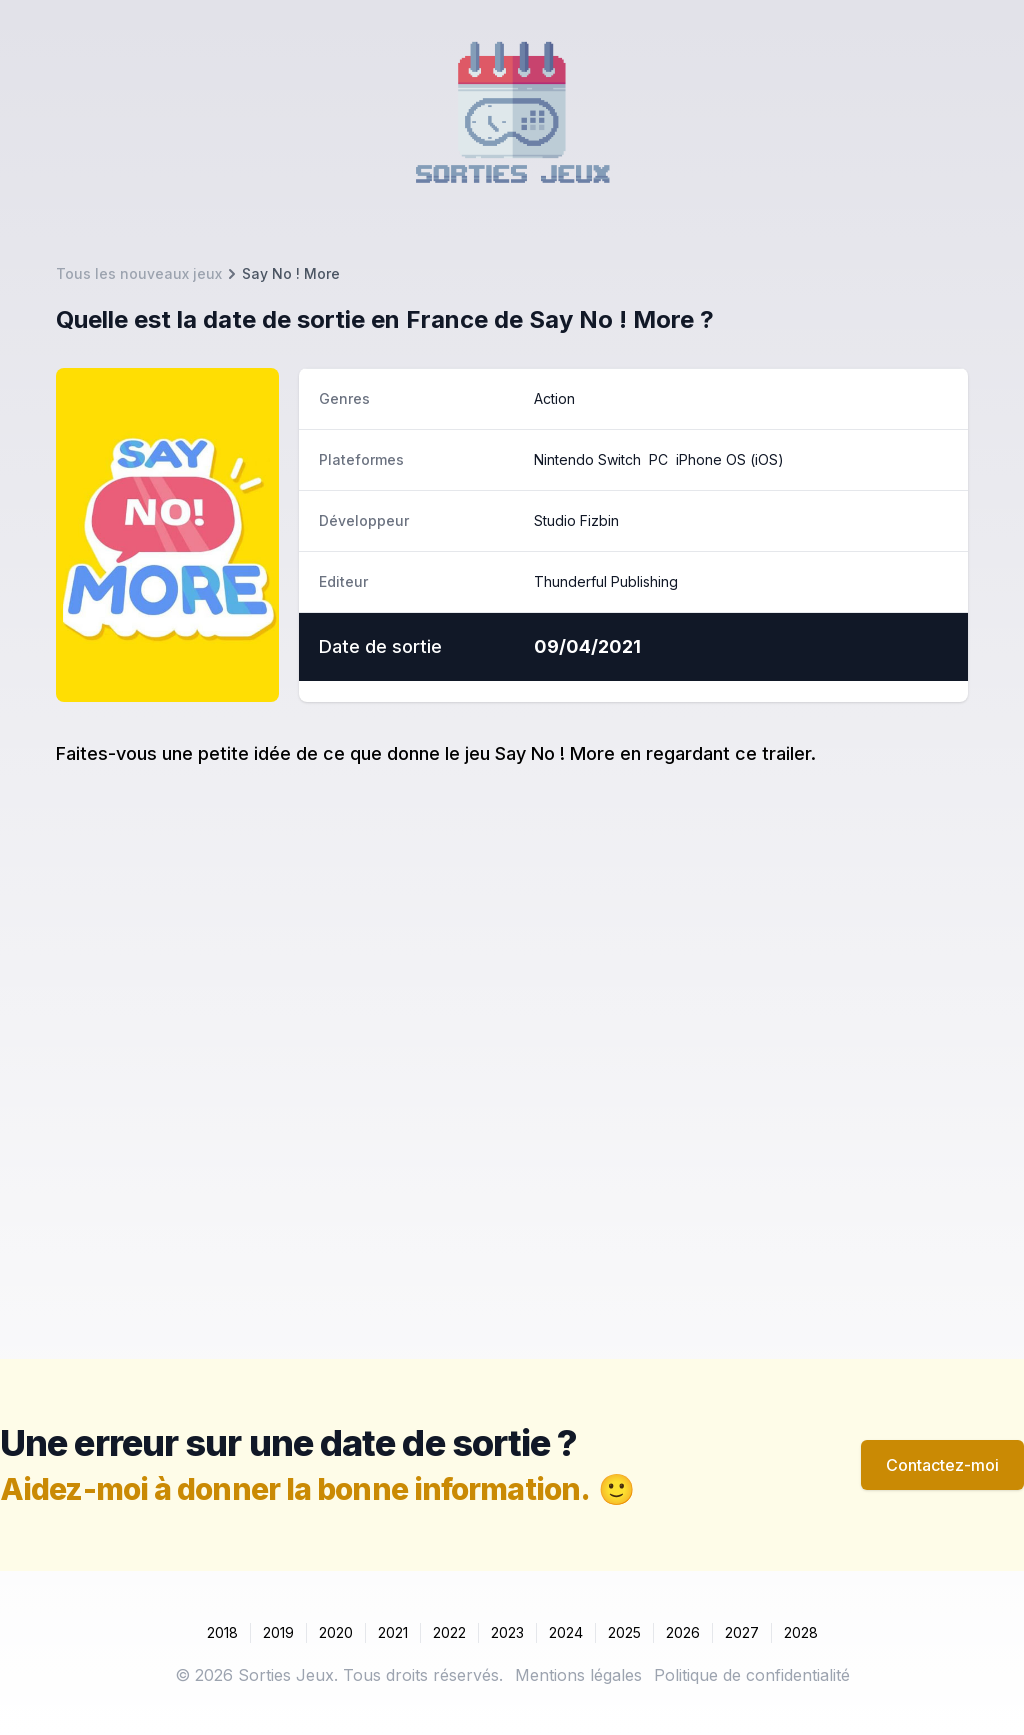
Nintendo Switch (587, 459)
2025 (624, 1632)
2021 (393, 1632)
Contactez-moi (942, 1465)
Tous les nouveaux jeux (139, 273)
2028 (801, 1632)
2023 (507, 1632)
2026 (683, 1632)
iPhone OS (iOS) (730, 459)
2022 (449, 1632)
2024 (566, 1632)
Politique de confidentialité (752, 1675)
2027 (742, 1632)
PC (658, 459)
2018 (222, 1632)
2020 (336, 1632)
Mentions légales (578, 1675)
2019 (278, 1632)
